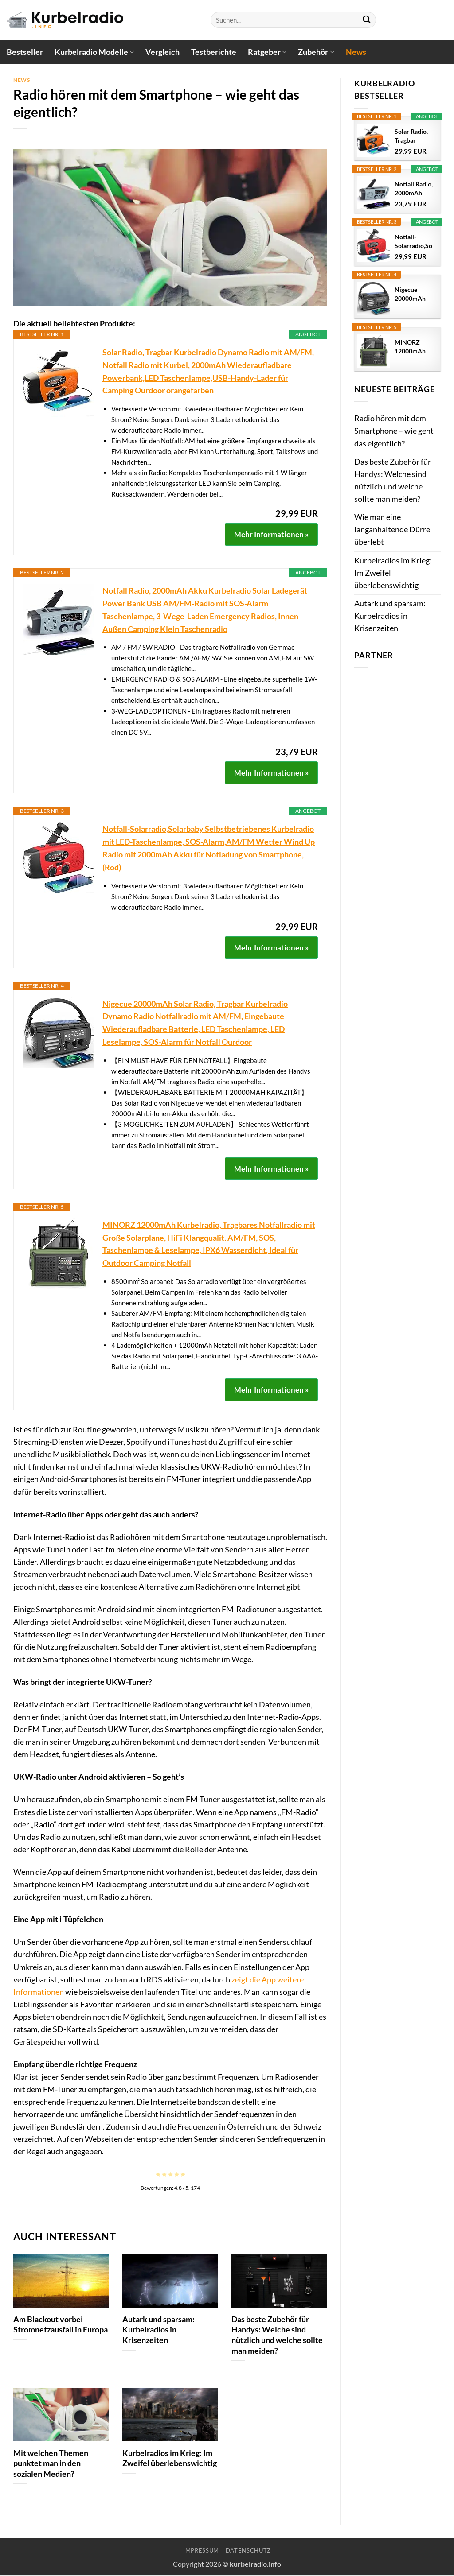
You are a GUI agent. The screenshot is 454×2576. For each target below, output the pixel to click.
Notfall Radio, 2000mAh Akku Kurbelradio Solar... (414, 189)
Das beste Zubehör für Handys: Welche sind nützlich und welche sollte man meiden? (277, 2334)
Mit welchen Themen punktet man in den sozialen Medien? (50, 2463)
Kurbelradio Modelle (94, 52)
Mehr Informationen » (271, 534)
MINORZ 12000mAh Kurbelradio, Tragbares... (412, 347)
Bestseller (25, 52)
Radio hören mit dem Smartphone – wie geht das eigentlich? (394, 431)
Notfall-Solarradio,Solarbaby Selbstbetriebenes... (413, 241)
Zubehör (316, 52)
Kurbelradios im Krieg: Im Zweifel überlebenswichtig (169, 2458)
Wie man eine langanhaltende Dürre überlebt (392, 529)
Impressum (201, 2550)
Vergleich (162, 52)
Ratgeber (267, 52)
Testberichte (213, 52)
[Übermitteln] (367, 20)
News (356, 52)
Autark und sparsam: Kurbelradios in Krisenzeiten (158, 2329)
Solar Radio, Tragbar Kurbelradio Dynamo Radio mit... (411, 136)
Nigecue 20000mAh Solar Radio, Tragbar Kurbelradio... (413, 294)
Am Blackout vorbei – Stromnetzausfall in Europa (60, 2324)
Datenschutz (248, 2550)
